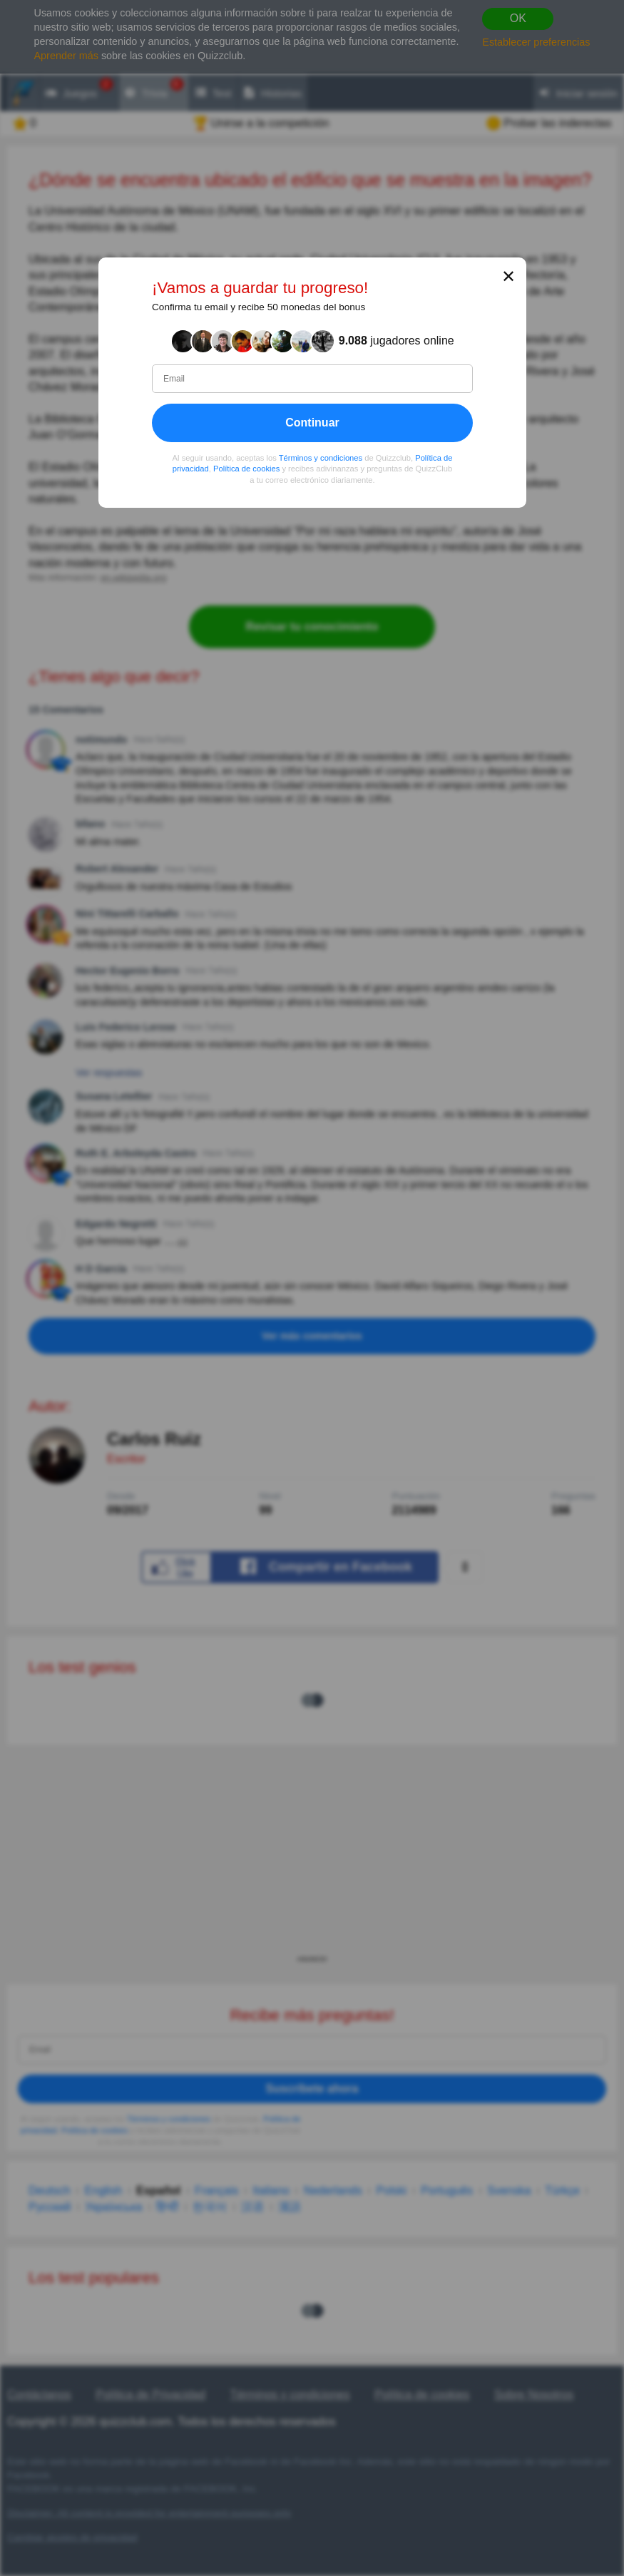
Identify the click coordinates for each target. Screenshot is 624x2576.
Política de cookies (246, 469)
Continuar (312, 422)
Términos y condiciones (320, 458)
